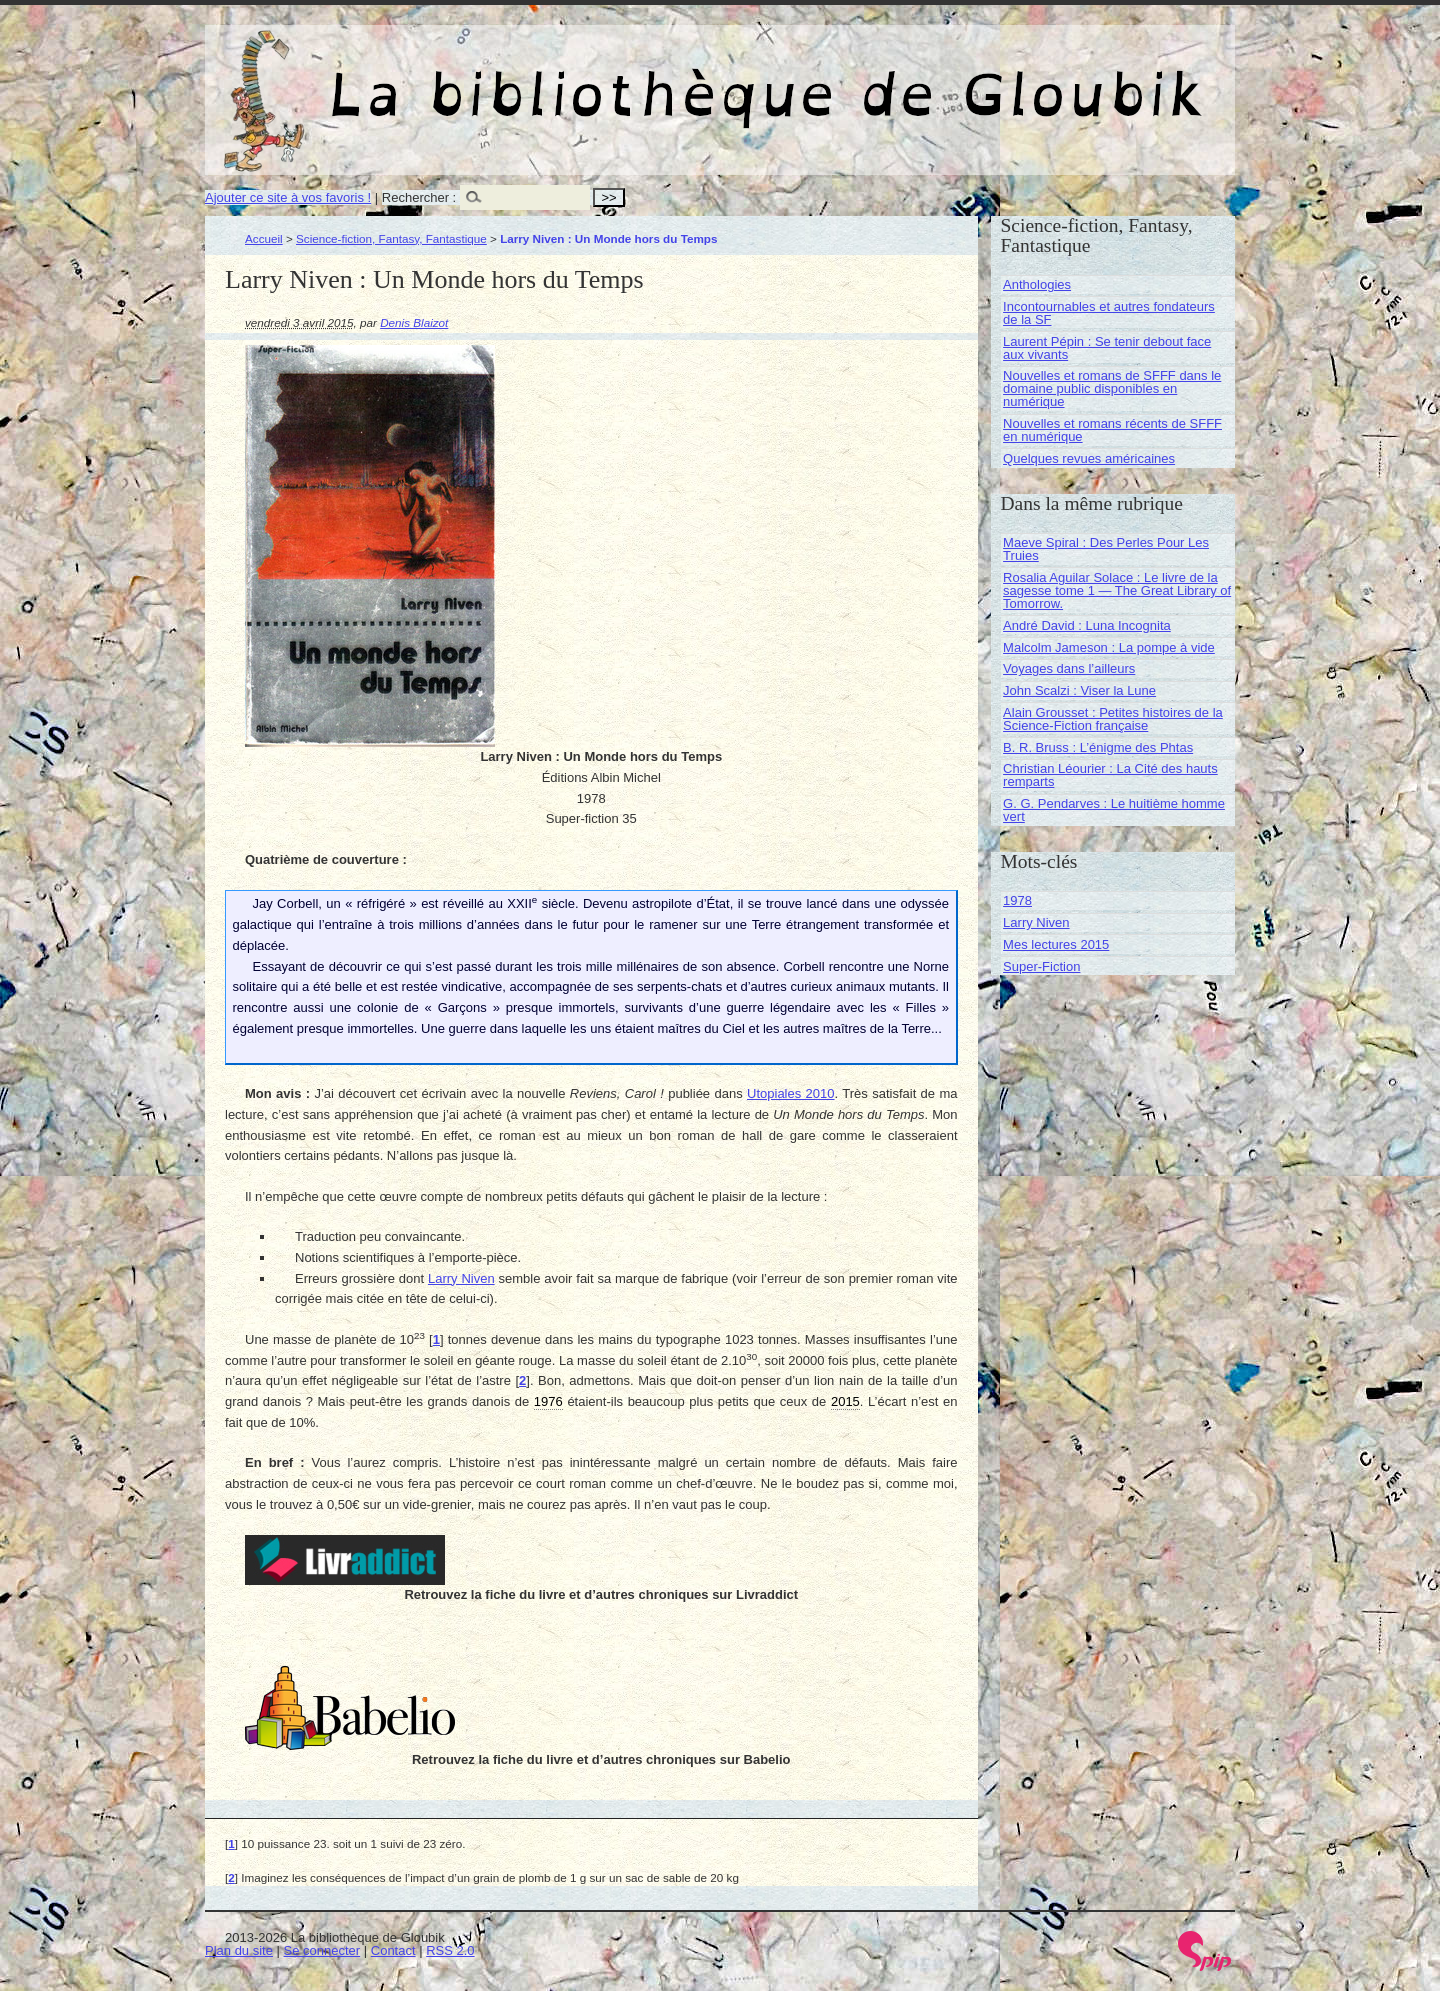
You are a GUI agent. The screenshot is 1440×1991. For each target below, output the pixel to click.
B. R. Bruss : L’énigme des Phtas (1098, 747)
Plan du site (239, 1950)
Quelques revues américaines (1089, 458)
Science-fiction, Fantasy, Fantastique (391, 238)
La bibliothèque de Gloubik (932, 78)
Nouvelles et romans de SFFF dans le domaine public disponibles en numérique (1112, 388)
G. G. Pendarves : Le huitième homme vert (1114, 810)
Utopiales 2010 (791, 1093)
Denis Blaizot (414, 322)
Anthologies (1037, 284)
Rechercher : (419, 197)
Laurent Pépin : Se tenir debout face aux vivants (1107, 348)
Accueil (264, 238)
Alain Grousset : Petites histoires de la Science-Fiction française (1113, 719)
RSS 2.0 (450, 1950)
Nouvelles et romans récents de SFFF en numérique (1112, 430)
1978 (1017, 900)
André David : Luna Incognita (1087, 625)
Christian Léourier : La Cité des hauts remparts (1110, 775)
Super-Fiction (1041, 966)
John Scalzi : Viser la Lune (1079, 690)
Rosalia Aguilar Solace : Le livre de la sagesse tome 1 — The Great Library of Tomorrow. (1117, 590)
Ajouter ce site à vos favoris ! (288, 197)
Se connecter (322, 1950)
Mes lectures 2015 (1056, 944)
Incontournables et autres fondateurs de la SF (1109, 313)
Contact (393, 1950)
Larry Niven (461, 1278)
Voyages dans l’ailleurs (1069, 668)
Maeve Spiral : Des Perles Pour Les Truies (1106, 549)
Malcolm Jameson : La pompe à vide (1109, 647)
